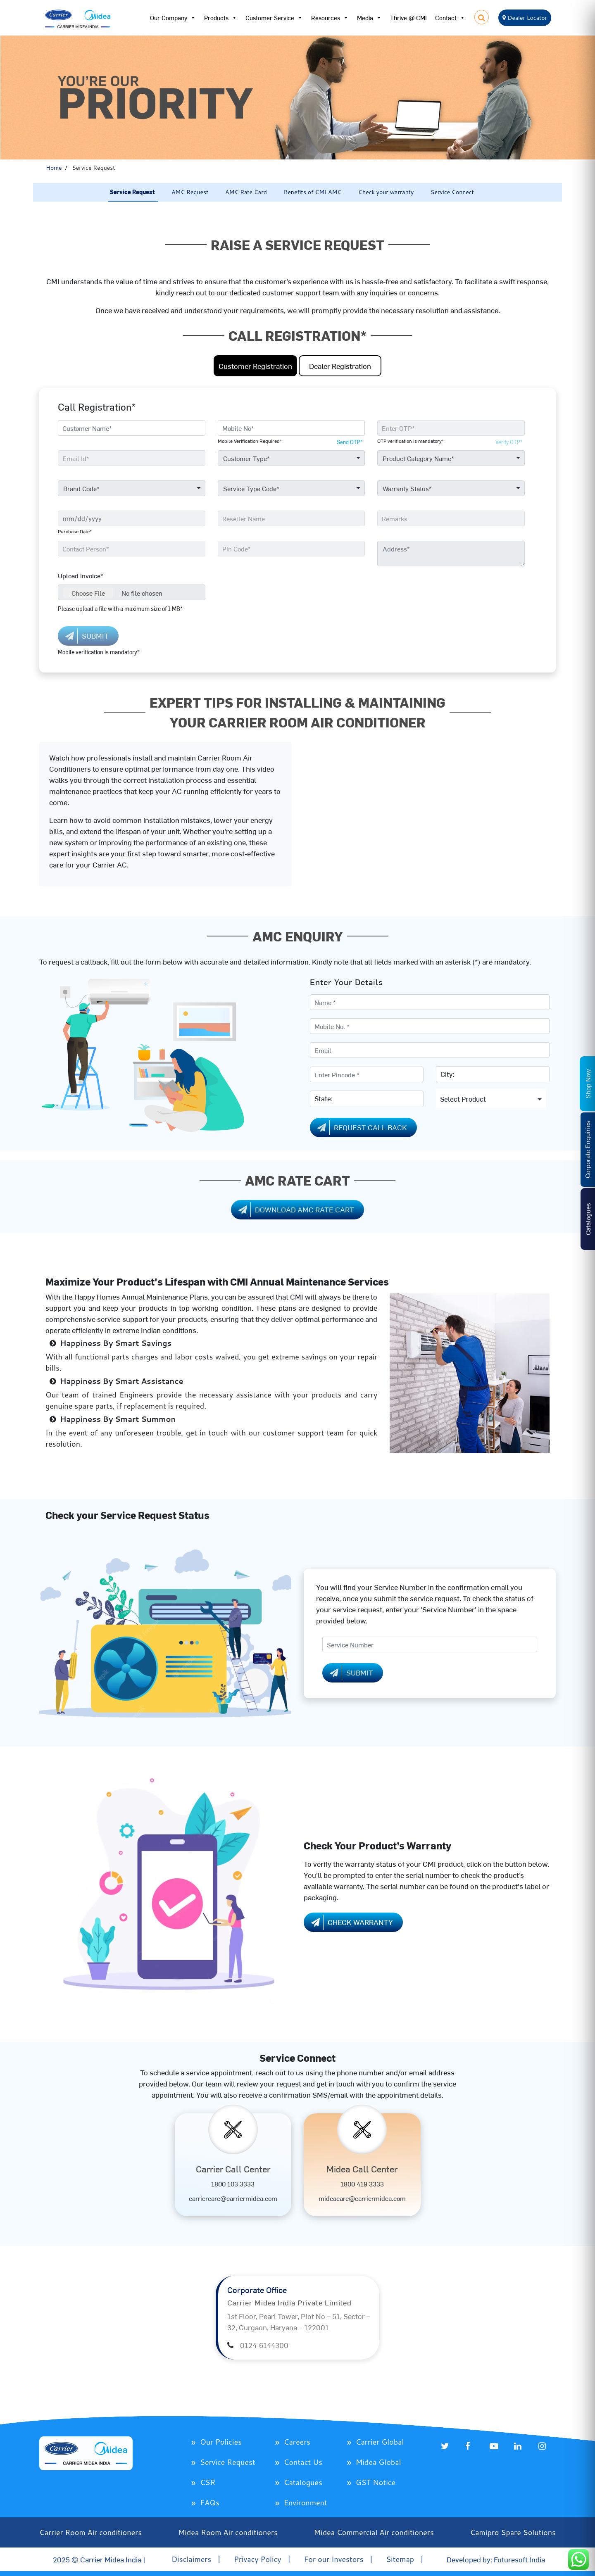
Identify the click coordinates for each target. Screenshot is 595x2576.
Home (54, 168)
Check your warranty (386, 192)
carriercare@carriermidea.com (233, 2198)
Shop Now (587, 1083)
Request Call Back (360, 1127)
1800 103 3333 (233, 2183)
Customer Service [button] (274, 17)
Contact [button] (450, 17)
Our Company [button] (173, 17)
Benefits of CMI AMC (313, 192)
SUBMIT (85, 636)
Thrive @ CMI (408, 17)
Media (369, 17)
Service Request (132, 192)
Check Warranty (350, 1922)
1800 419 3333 (362, 2183)
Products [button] (220, 17)
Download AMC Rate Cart (294, 1209)
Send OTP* (350, 441)
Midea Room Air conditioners (228, 2532)
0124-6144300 (264, 2345)
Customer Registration (255, 366)
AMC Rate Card (246, 192)
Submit (349, 1672)
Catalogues (587, 1219)
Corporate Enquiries (587, 1150)
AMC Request (189, 192)
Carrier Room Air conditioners (90, 2532)
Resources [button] (330, 17)
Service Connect (452, 192)
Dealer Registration (340, 366)
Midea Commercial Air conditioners (374, 2532)
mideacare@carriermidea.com (362, 2198)
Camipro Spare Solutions (513, 2532)
